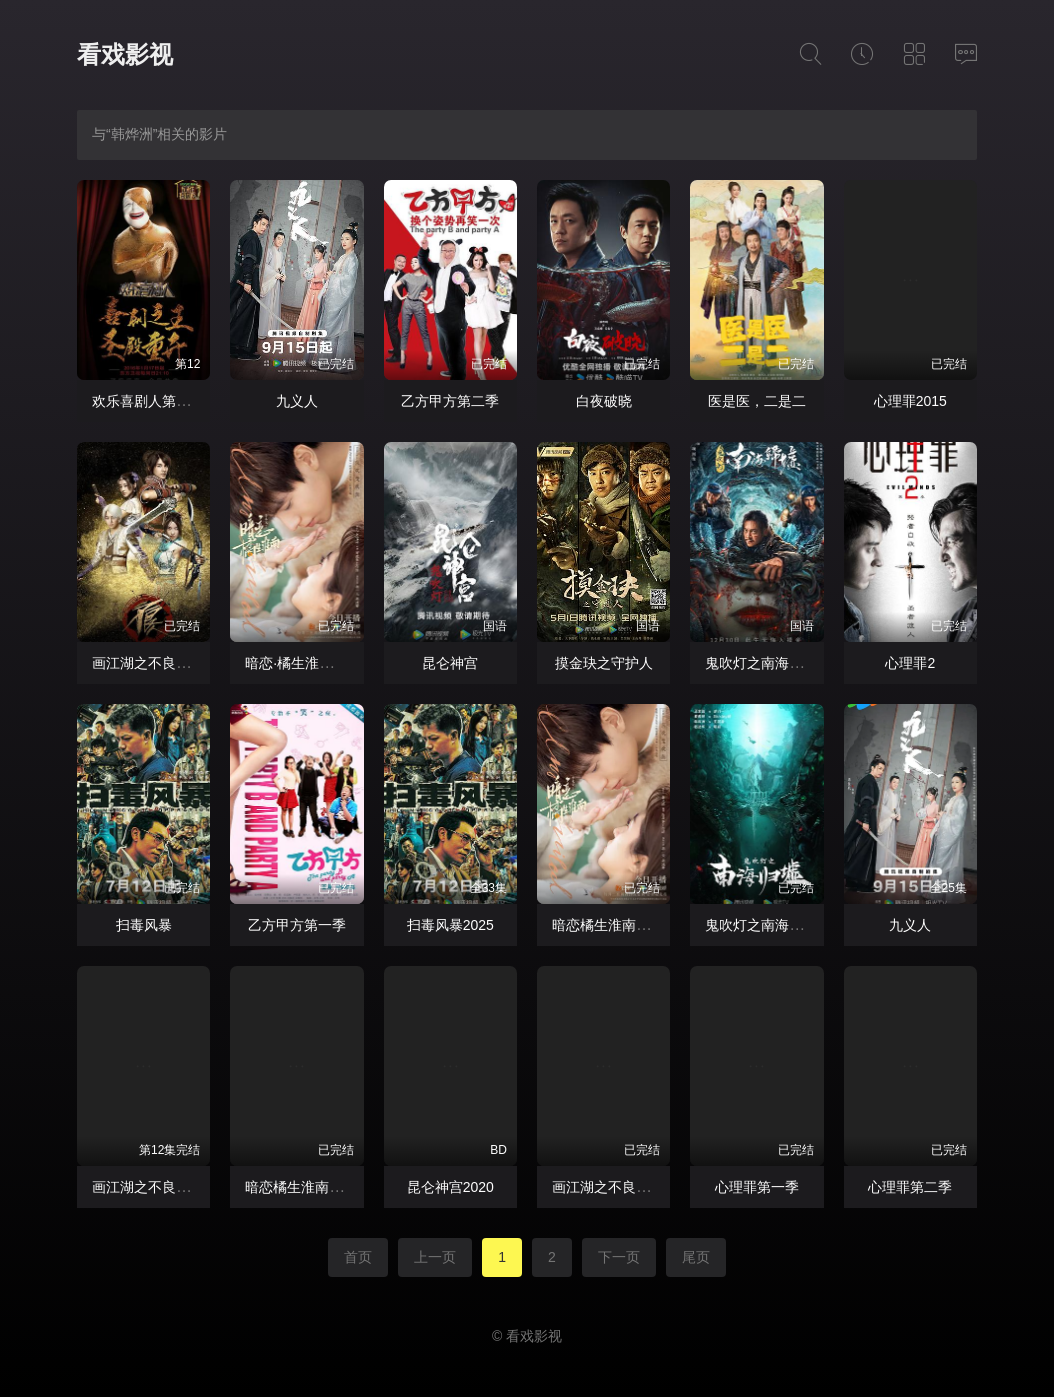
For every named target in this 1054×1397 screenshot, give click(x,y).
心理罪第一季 (757, 1187)
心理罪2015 (910, 401)
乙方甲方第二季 (450, 401)
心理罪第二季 (910, 1187)
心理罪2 (910, 663)
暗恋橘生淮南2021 (609, 925)
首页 (358, 1257)
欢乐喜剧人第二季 (148, 401)
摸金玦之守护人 (604, 663)
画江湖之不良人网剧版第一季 (183, 1187)
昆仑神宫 (450, 663)
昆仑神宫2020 (450, 1187)
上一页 (435, 1257)
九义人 (297, 401)
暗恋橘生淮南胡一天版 (315, 1187)
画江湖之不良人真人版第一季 (643, 1187)
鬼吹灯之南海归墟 (761, 663)
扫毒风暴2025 (450, 925)
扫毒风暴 (144, 925)
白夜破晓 (604, 401)
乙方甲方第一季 (297, 925)
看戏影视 (125, 54)
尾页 (696, 1257)
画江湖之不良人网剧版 (162, 663)
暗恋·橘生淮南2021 (304, 663)
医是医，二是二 (757, 401)
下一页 (619, 1257)
